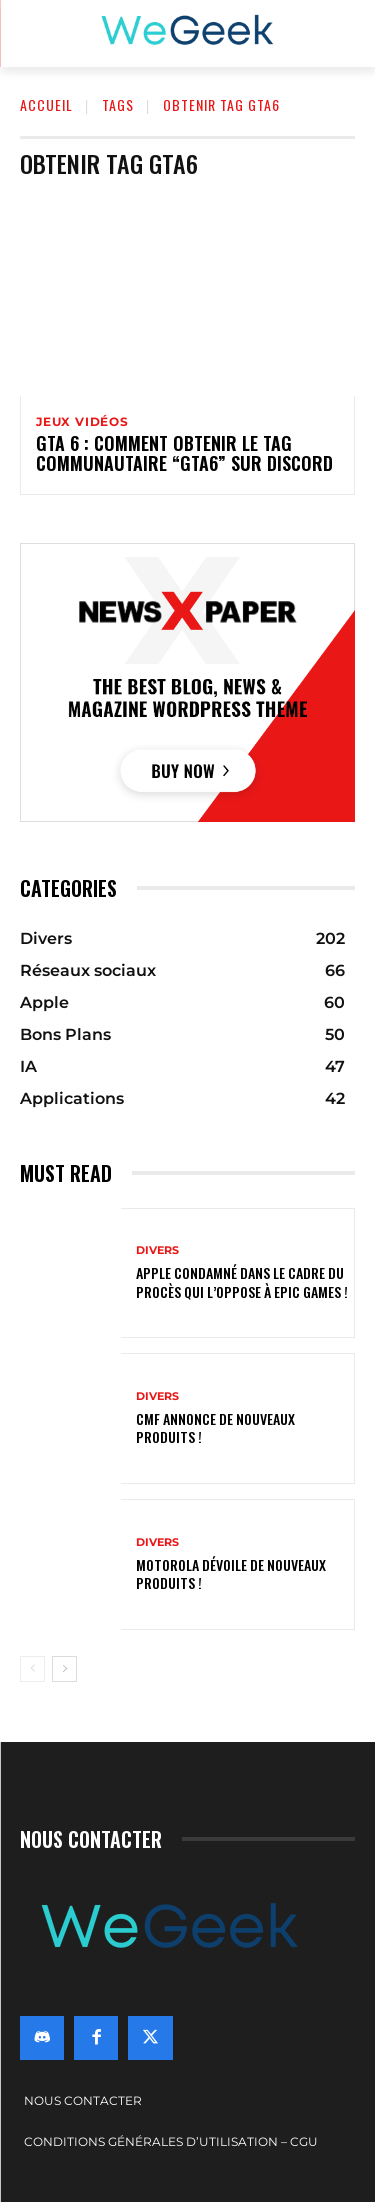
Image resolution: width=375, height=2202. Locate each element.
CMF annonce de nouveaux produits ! (215, 1427)
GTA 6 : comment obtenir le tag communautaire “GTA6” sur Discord (184, 453)
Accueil (46, 104)
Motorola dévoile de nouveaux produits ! (231, 1573)
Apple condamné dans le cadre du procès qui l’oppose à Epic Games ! (242, 1281)
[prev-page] (32, 1669)
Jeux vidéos (82, 422)
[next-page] (64, 1669)
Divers (157, 1250)
